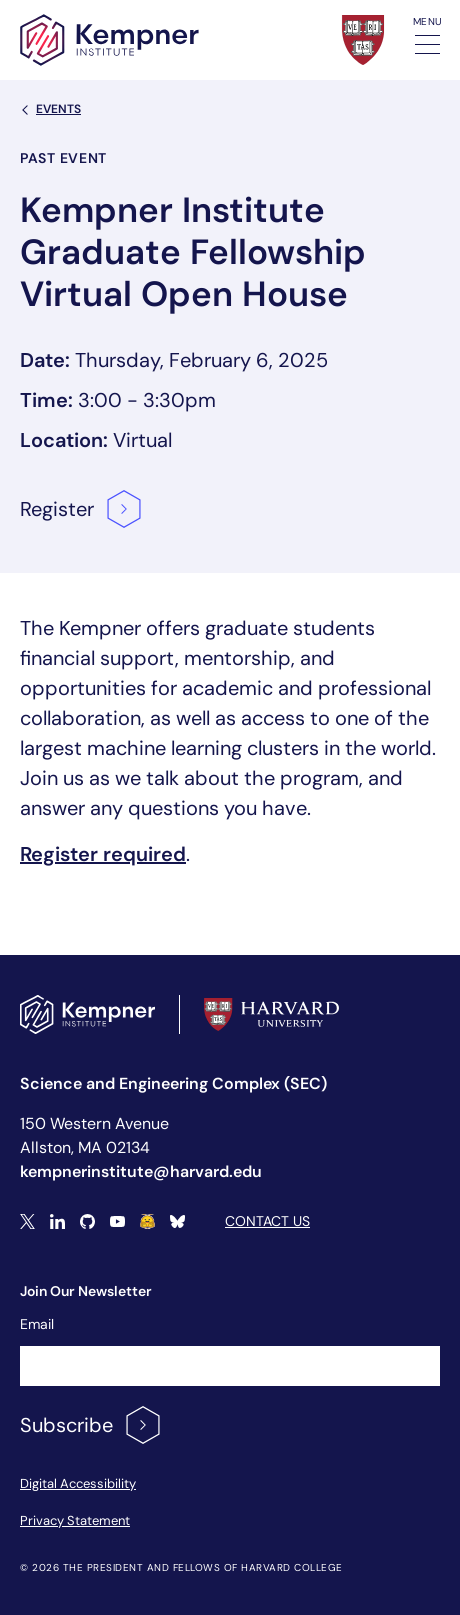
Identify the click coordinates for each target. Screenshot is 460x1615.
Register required (103, 854)
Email (37, 1324)
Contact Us (267, 1221)
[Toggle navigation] (427, 44)
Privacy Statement (75, 1520)
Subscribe (91, 1425)
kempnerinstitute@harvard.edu (141, 1171)
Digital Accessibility (78, 1483)
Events (50, 109)
